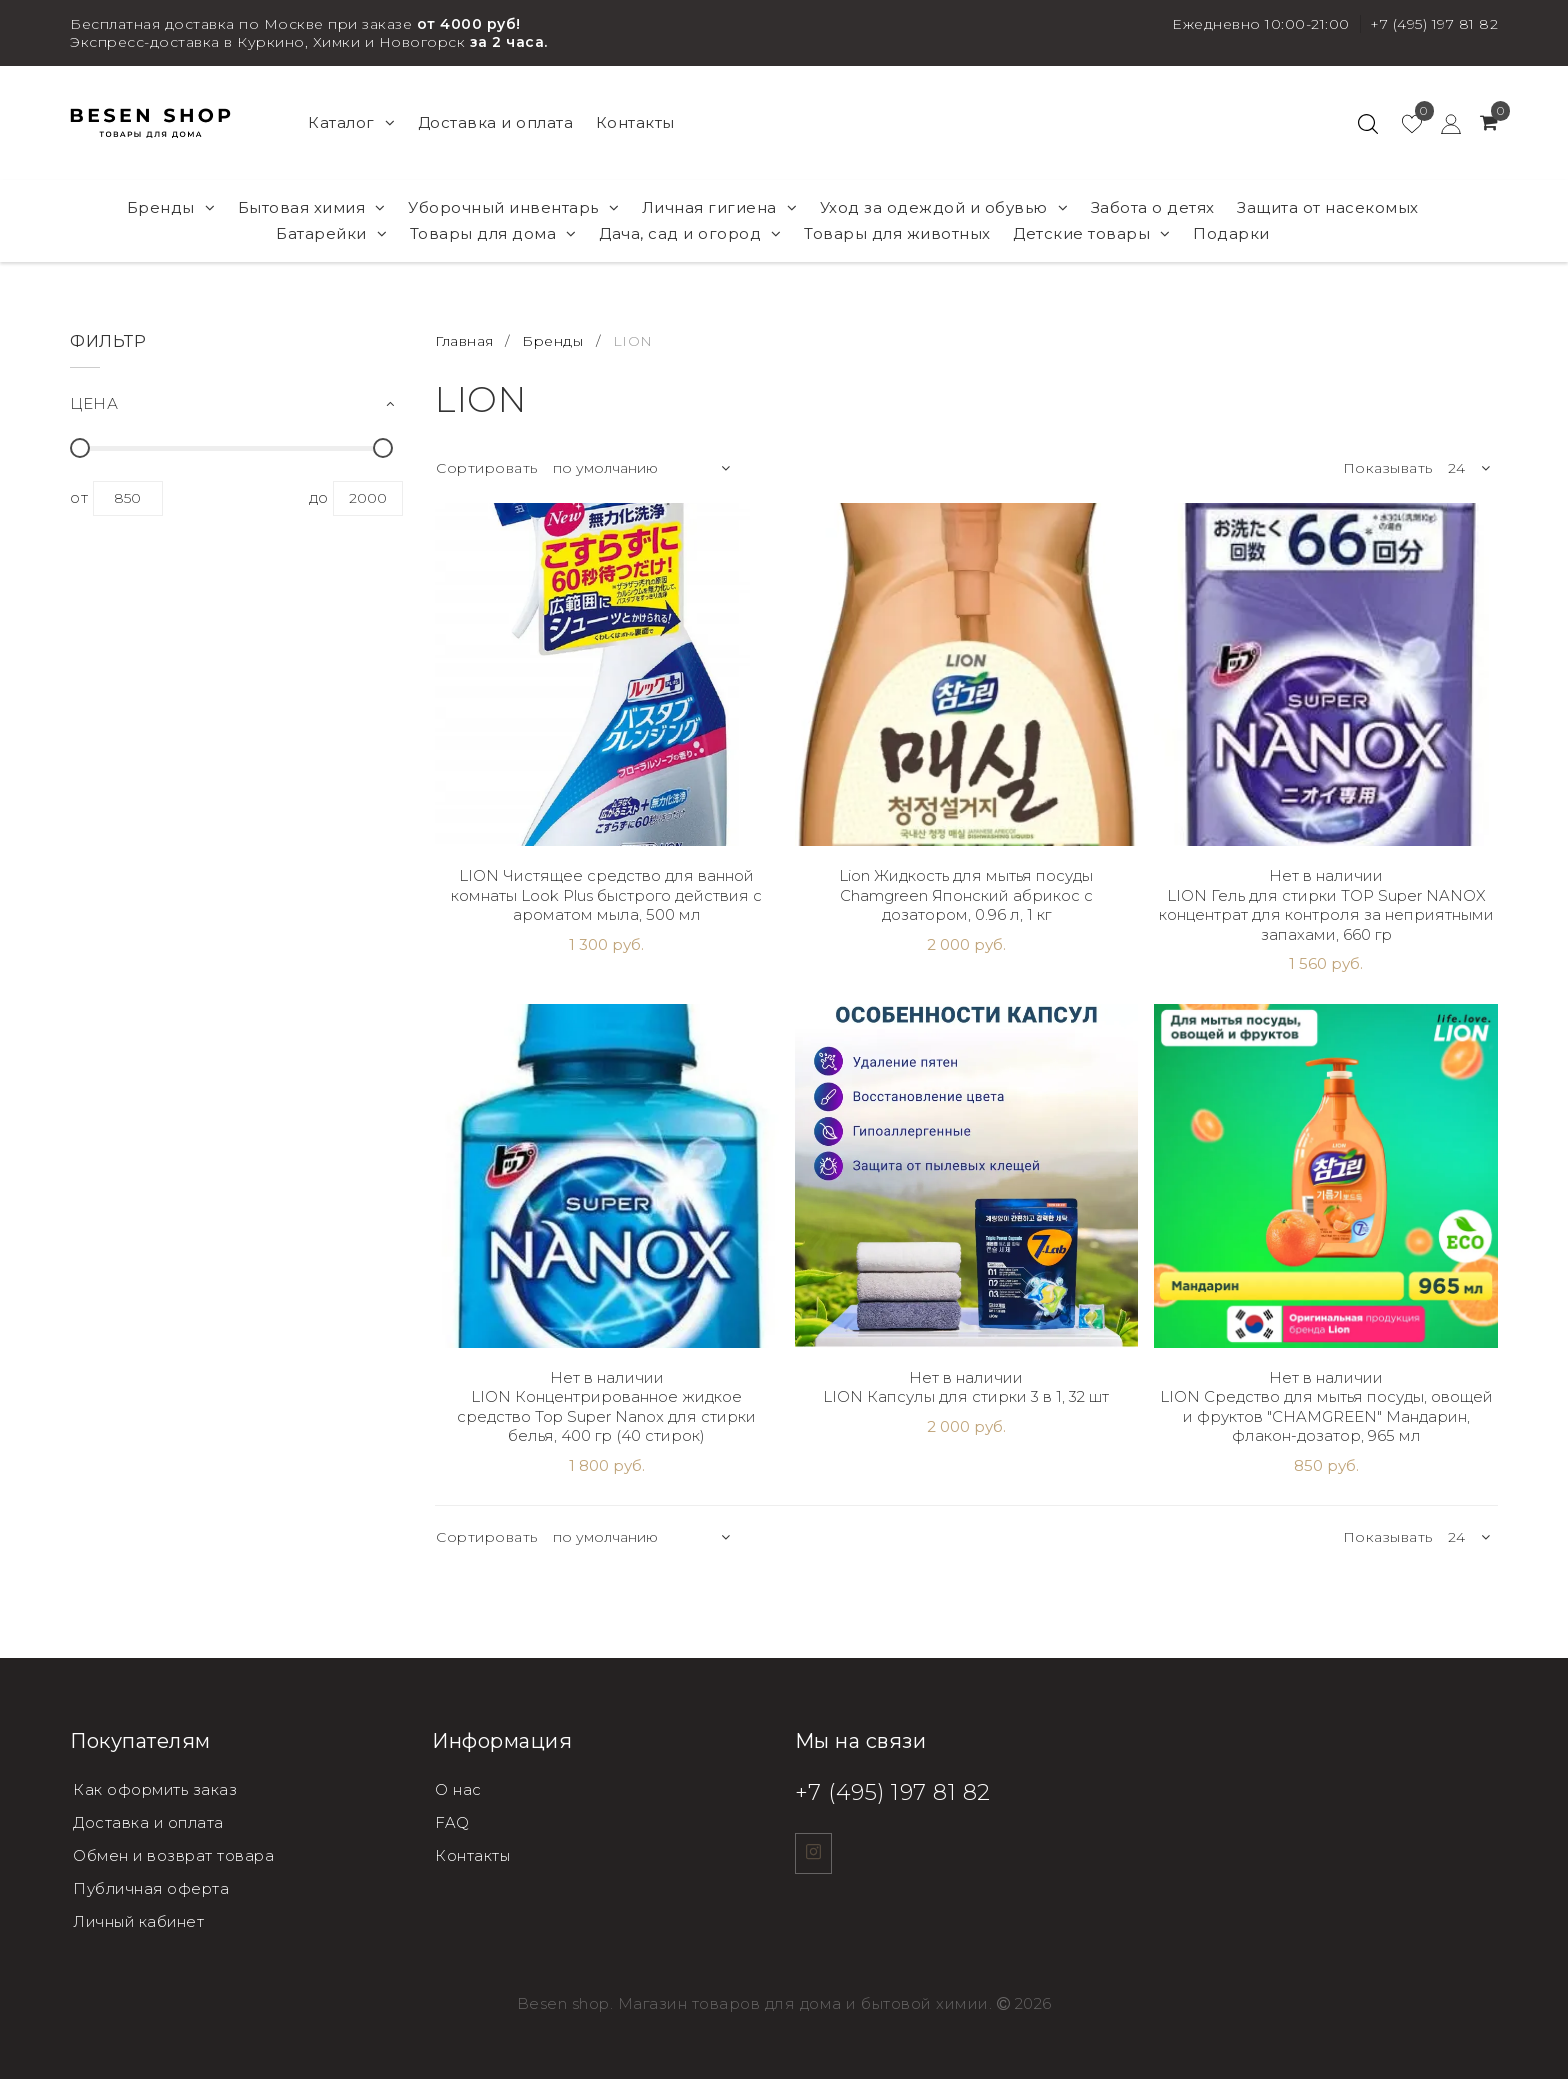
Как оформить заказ (156, 1789)
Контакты (635, 122)
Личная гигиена (720, 207)
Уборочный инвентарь (513, 207)
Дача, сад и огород (690, 233)
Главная (466, 341)
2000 (368, 498)
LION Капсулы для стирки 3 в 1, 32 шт (966, 1396)
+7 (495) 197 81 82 (1434, 24)
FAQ (452, 1821)
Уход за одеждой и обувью (944, 207)
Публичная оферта (153, 1885)
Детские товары (1092, 233)
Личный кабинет (140, 1917)
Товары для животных (897, 233)
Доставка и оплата (496, 122)
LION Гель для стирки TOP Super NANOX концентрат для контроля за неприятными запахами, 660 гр (1326, 915)
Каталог (351, 122)
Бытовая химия (312, 207)
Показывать (1388, 468)
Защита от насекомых (1328, 207)
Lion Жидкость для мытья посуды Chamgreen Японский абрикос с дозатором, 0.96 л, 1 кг (966, 895)
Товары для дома (493, 233)
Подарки (1231, 233)
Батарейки (331, 233)
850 (128, 498)
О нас (458, 1789)
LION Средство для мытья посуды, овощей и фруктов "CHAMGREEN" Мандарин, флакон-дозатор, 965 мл (1326, 1416)
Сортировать (487, 468)
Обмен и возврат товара (175, 1853)
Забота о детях (1153, 207)
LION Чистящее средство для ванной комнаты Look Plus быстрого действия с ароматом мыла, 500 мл (606, 895)
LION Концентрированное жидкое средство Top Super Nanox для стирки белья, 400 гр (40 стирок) (606, 1416)
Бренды (171, 207)
